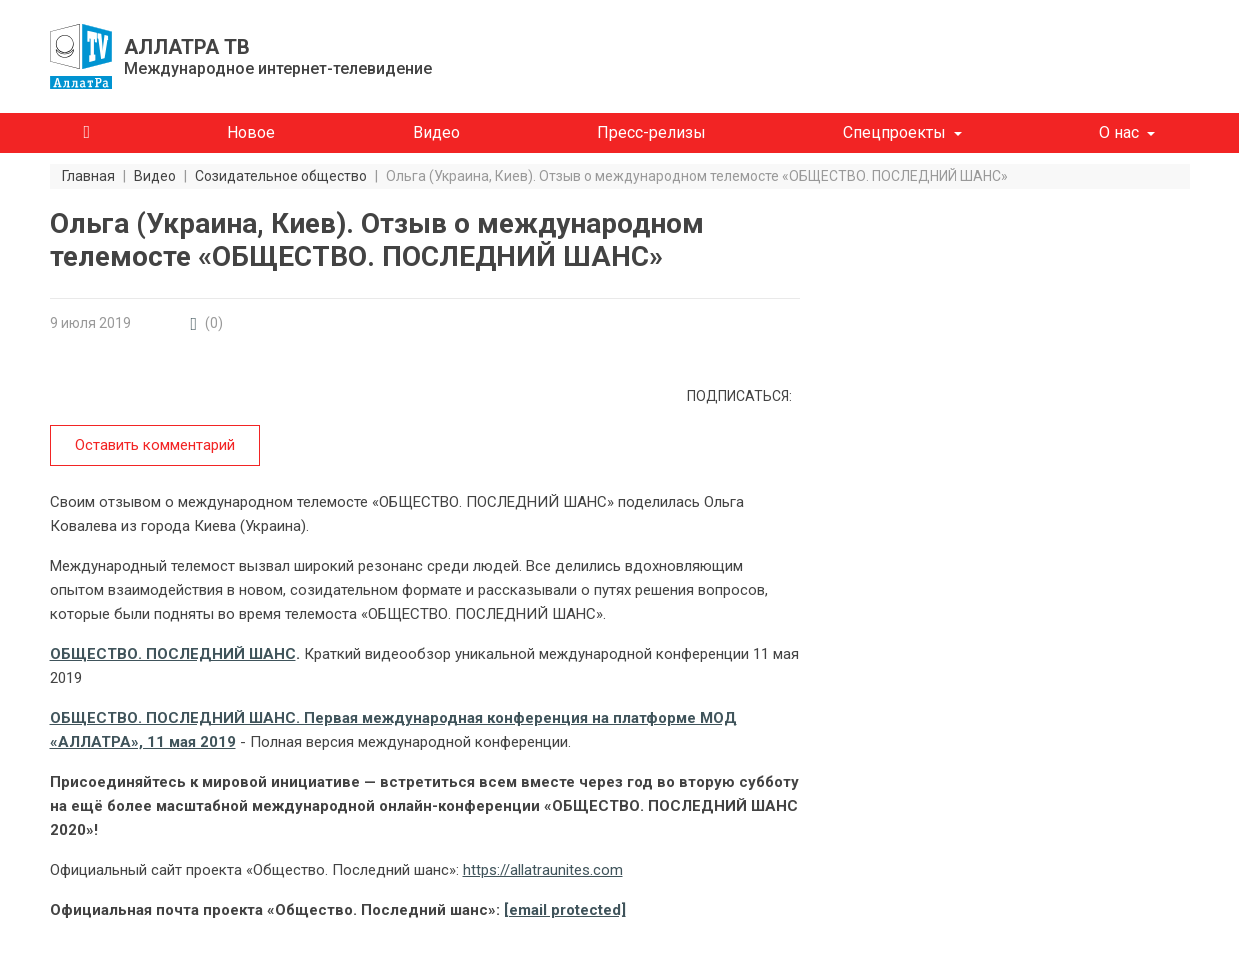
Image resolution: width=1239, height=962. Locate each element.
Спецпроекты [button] (894, 132)
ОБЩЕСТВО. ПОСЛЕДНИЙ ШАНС (173, 654)
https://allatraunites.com (543, 870)
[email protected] (565, 910)
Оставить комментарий (155, 445)
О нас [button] (1119, 132)
